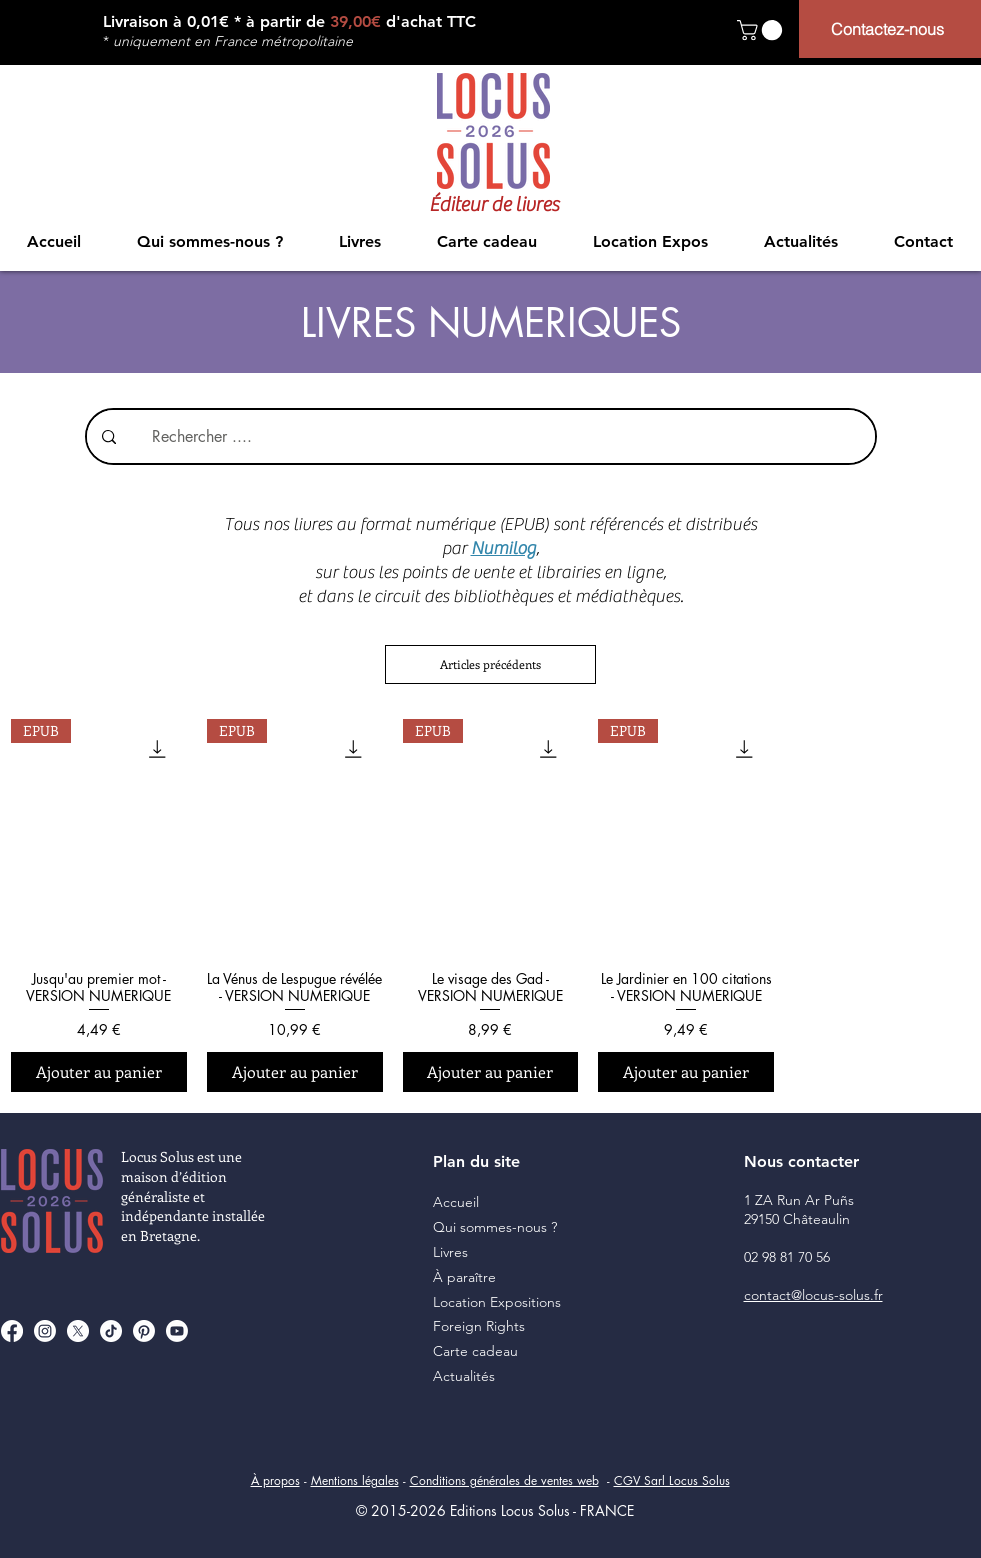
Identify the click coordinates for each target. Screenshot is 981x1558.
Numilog (503, 548)
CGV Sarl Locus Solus (672, 1480)
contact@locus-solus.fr (813, 1295)
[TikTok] (111, 1331)
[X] (78, 1331)
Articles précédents (490, 664)
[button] (762, 30)
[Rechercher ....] (492, 436)
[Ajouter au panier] (99, 1072)
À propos (275, 1480)
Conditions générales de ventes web (504, 1480)
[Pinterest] (144, 1331)
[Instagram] (45, 1331)
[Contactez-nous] (890, 29)
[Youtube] (177, 1331)
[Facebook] (12, 1331)
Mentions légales (355, 1480)
